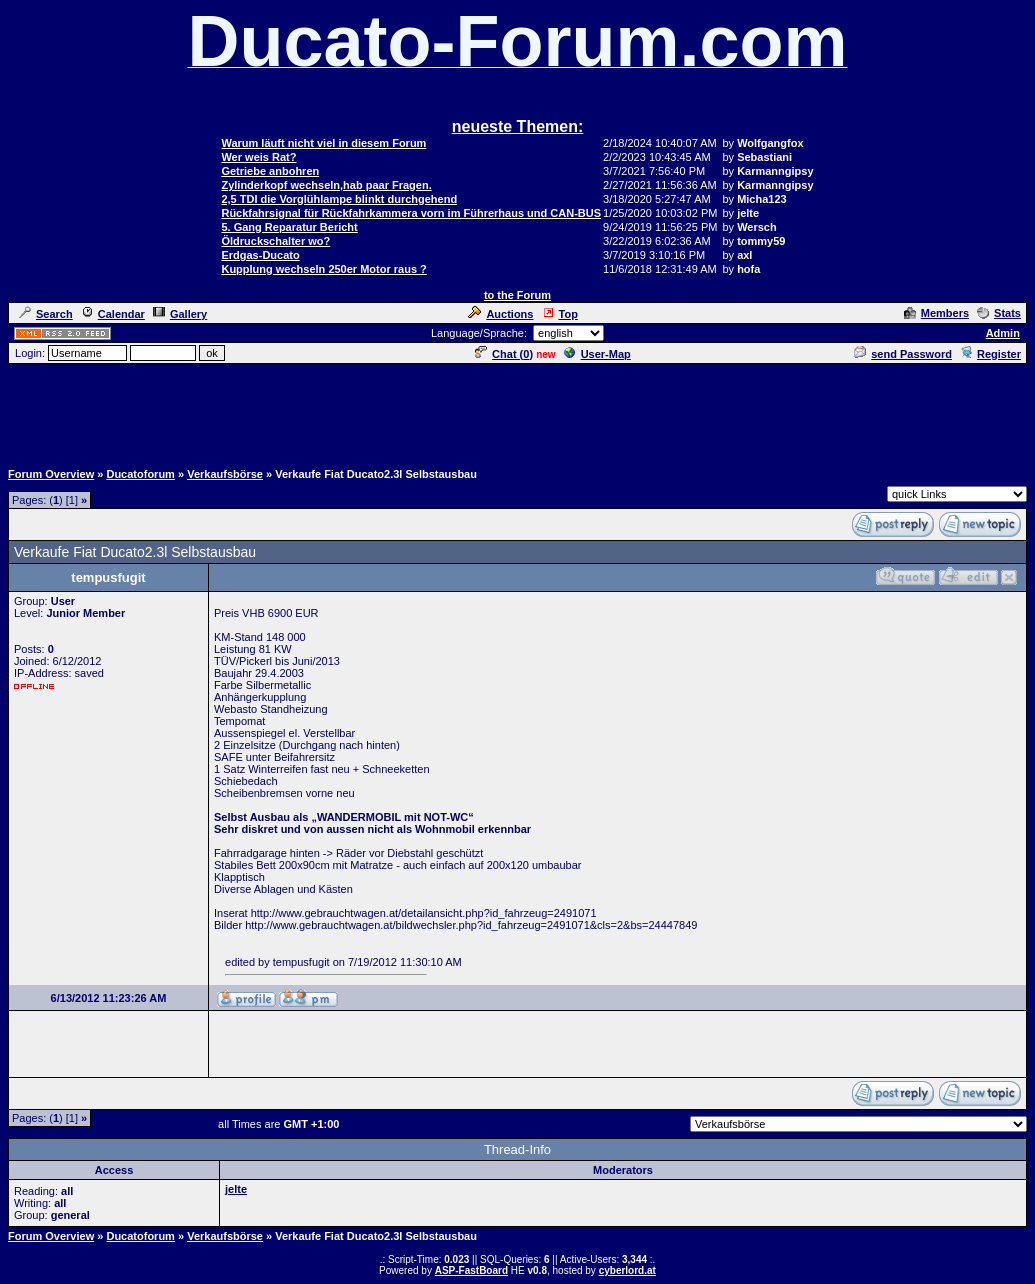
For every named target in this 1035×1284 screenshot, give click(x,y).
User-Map (597, 354)
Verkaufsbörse (225, 474)
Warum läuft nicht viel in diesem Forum (323, 143)
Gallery (180, 314)
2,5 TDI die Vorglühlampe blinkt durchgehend (339, 199)
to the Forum (517, 295)
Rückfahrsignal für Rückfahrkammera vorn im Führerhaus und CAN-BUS (411, 213)
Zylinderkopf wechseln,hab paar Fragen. (326, 185)
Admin (1003, 333)
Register (990, 354)
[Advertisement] (518, 411)
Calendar (113, 314)
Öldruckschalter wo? (275, 241)
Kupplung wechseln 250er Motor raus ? (323, 269)
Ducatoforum (140, 474)
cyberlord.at (627, 1270)
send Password (903, 354)
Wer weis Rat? (258, 157)
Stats (999, 313)
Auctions (500, 314)
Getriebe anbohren (270, 171)
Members (936, 313)
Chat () (504, 354)
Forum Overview (51, 474)
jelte (236, 1189)
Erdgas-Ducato (260, 255)
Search (46, 314)
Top (560, 314)
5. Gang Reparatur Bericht (289, 227)
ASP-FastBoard (471, 1270)
